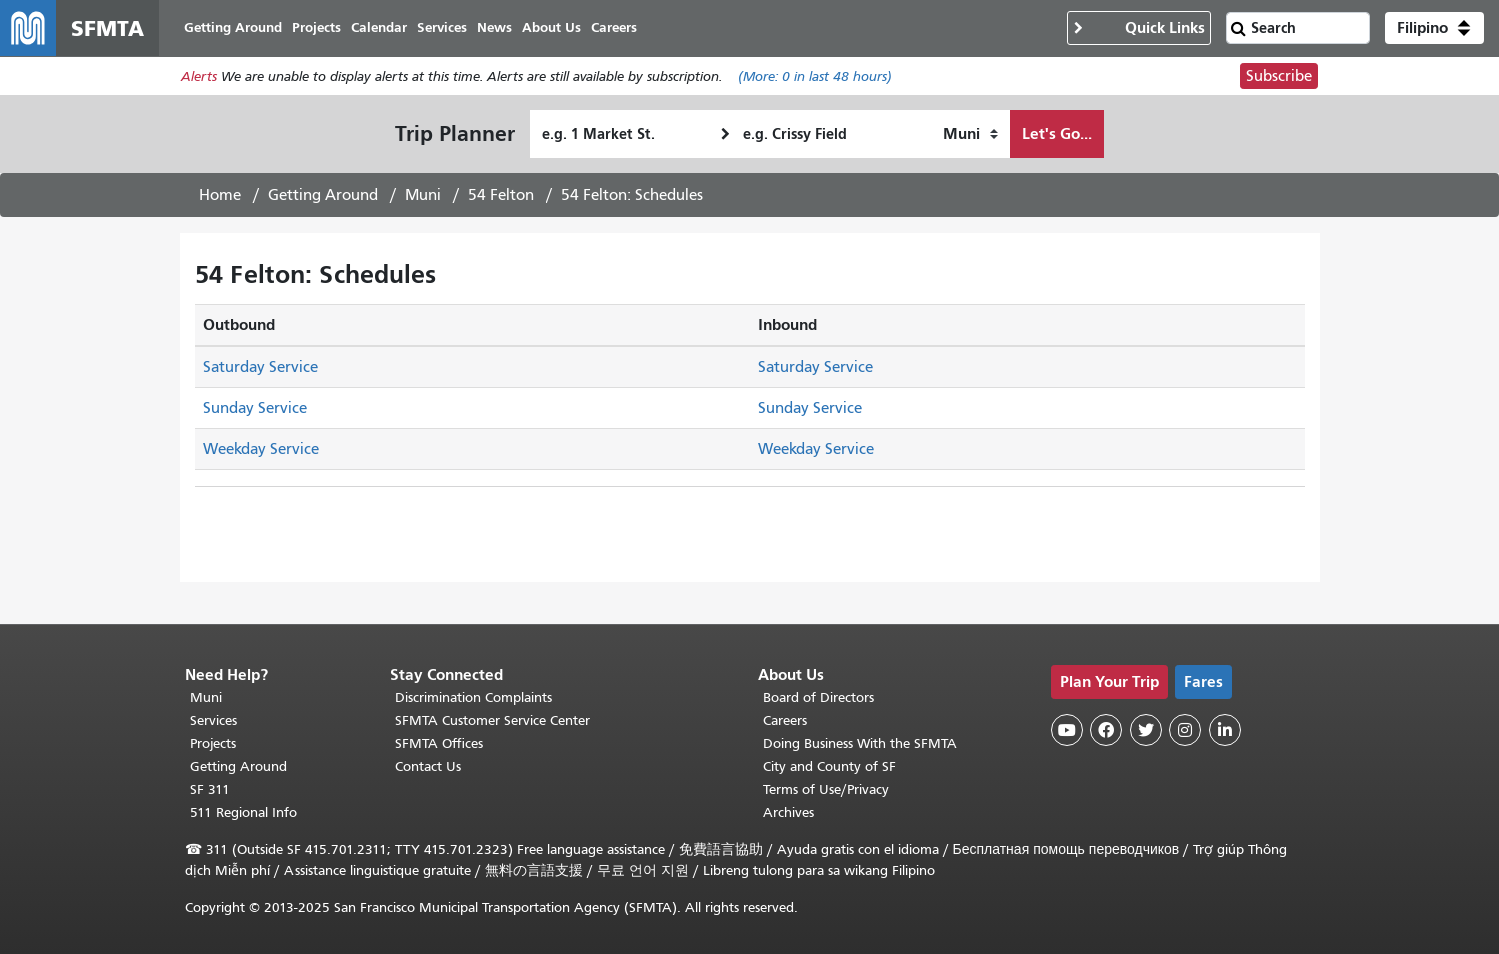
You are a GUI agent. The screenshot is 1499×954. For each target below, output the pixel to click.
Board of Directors (818, 697)
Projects (213, 743)
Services (213, 720)
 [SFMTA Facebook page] (1106, 730)
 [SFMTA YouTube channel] (1067, 730)
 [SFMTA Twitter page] (1146, 730)
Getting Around (323, 195)
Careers (785, 720)
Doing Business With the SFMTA (860, 743)
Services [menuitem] (442, 27)
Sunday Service (255, 408)
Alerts (199, 76)
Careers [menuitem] (614, 27)
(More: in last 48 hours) (815, 76)
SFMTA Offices (439, 743)
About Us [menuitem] (551, 27)
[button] (1434, 28)
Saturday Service (260, 367)
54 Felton (501, 195)
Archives (788, 812)
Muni (423, 195)
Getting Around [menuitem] (233, 27)
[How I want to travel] (970, 134)
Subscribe (1279, 76)
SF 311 (210, 789)
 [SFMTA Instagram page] (1185, 730)
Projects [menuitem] (316, 27)
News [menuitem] (494, 27)
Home (220, 195)
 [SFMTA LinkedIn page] (1225, 730)
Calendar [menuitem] (379, 27)
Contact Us (428, 766)
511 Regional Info (243, 812)
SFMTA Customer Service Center (492, 720)
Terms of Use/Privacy (826, 789)
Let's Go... (1057, 133)
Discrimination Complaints (473, 697)
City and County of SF (829, 766)
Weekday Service (261, 449)
